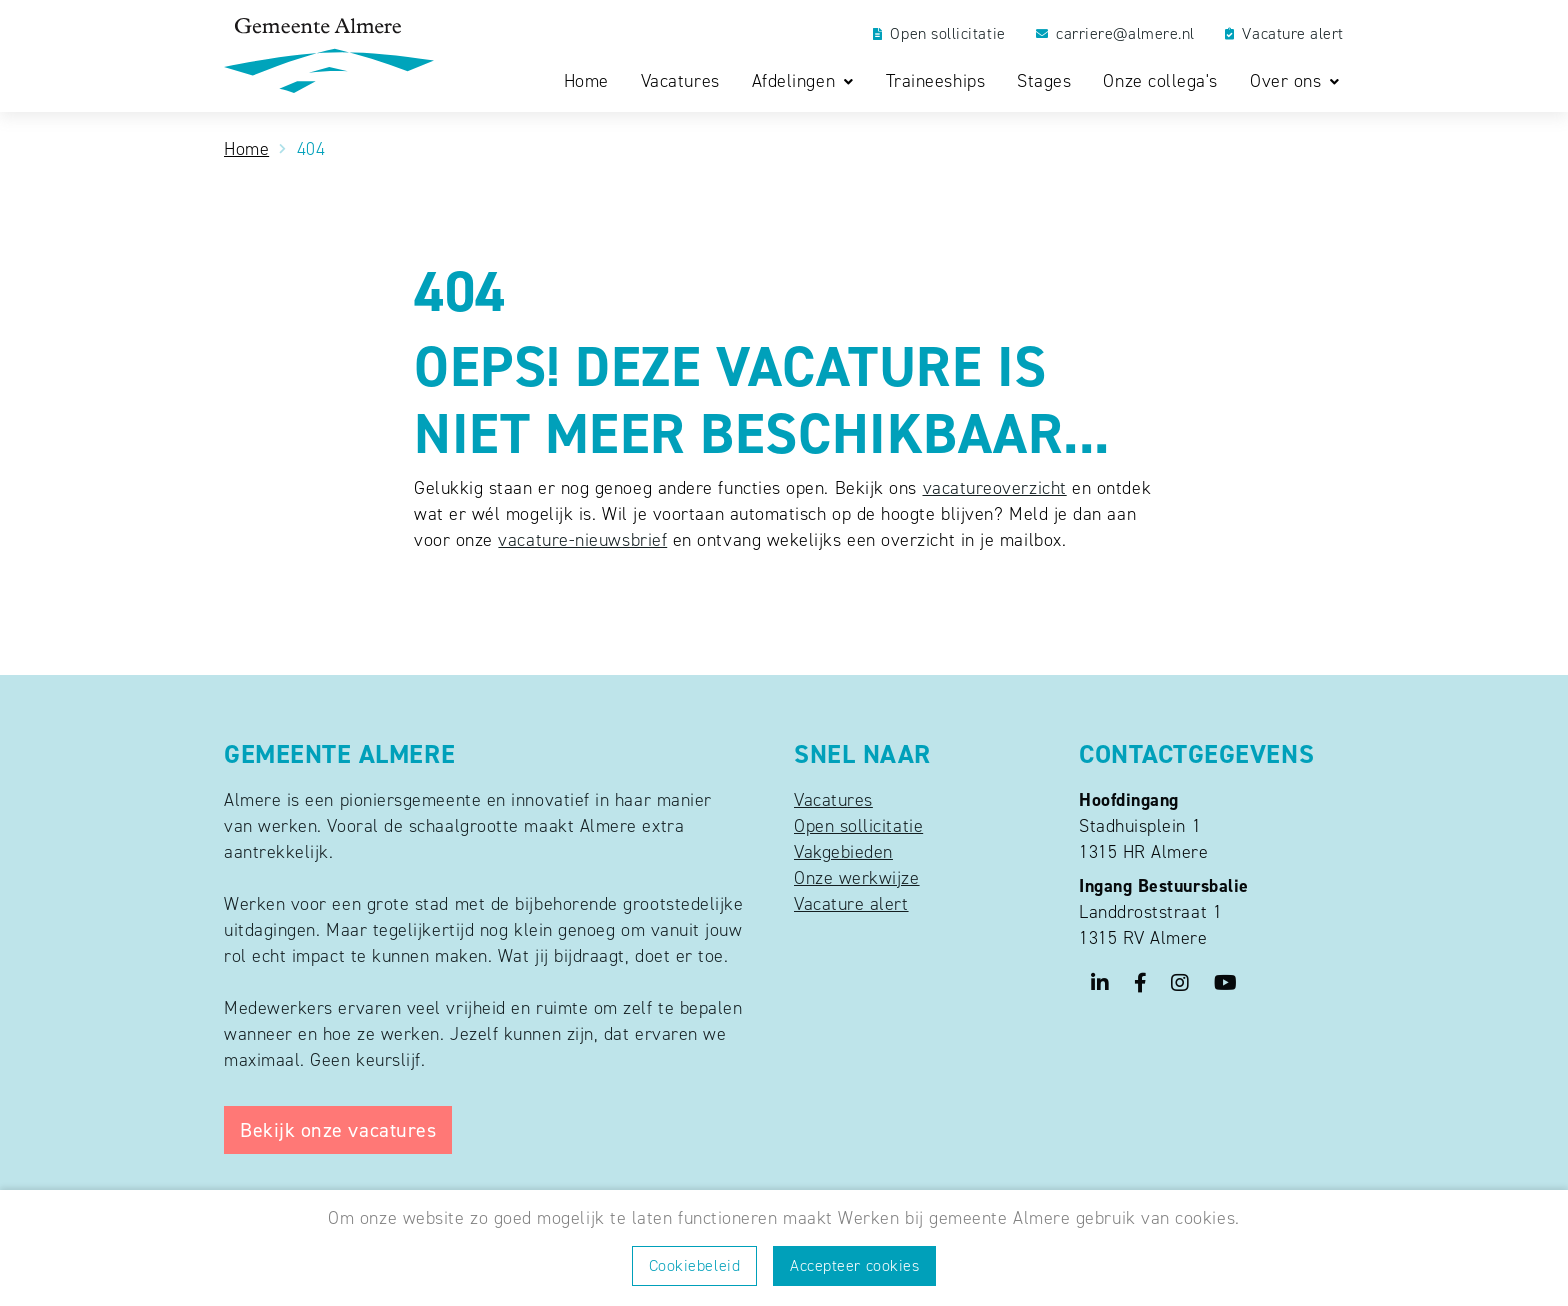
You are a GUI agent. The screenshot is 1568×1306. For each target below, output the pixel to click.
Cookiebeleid (694, 1265)
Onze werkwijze (857, 878)
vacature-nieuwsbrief (582, 540)
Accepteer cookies (854, 1265)
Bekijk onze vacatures (338, 1130)
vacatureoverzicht (995, 488)
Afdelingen (796, 82)
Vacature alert (1284, 34)
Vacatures (680, 81)
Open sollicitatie (939, 34)
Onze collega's (1160, 81)
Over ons (1288, 82)
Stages (1044, 81)
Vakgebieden (843, 852)
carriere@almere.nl (1115, 34)
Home (586, 81)
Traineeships (935, 81)
